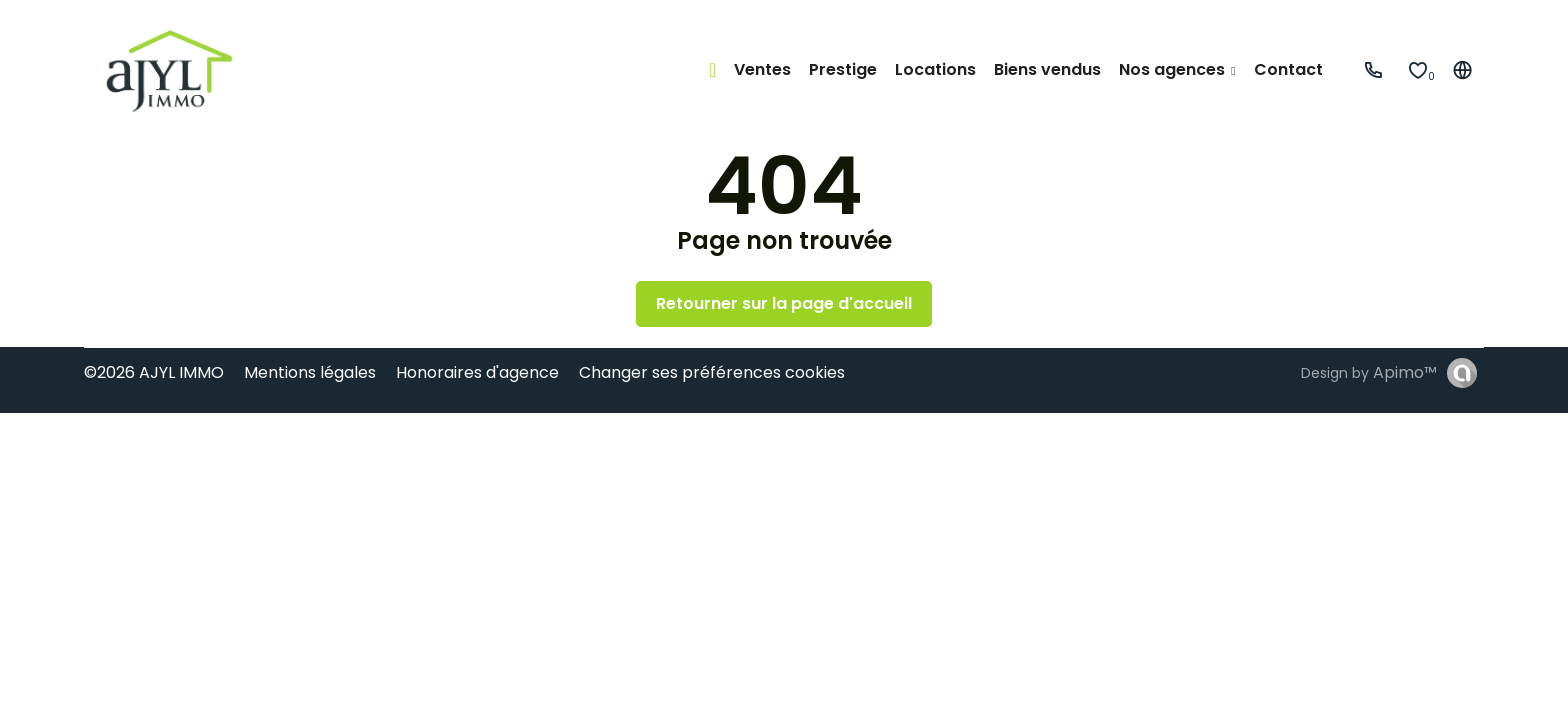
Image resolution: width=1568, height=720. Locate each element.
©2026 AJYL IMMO (154, 372)
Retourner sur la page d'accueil (784, 303)
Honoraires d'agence (477, 372)
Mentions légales (310, 372)
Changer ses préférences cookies (712, 372)
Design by (1369, 372)
